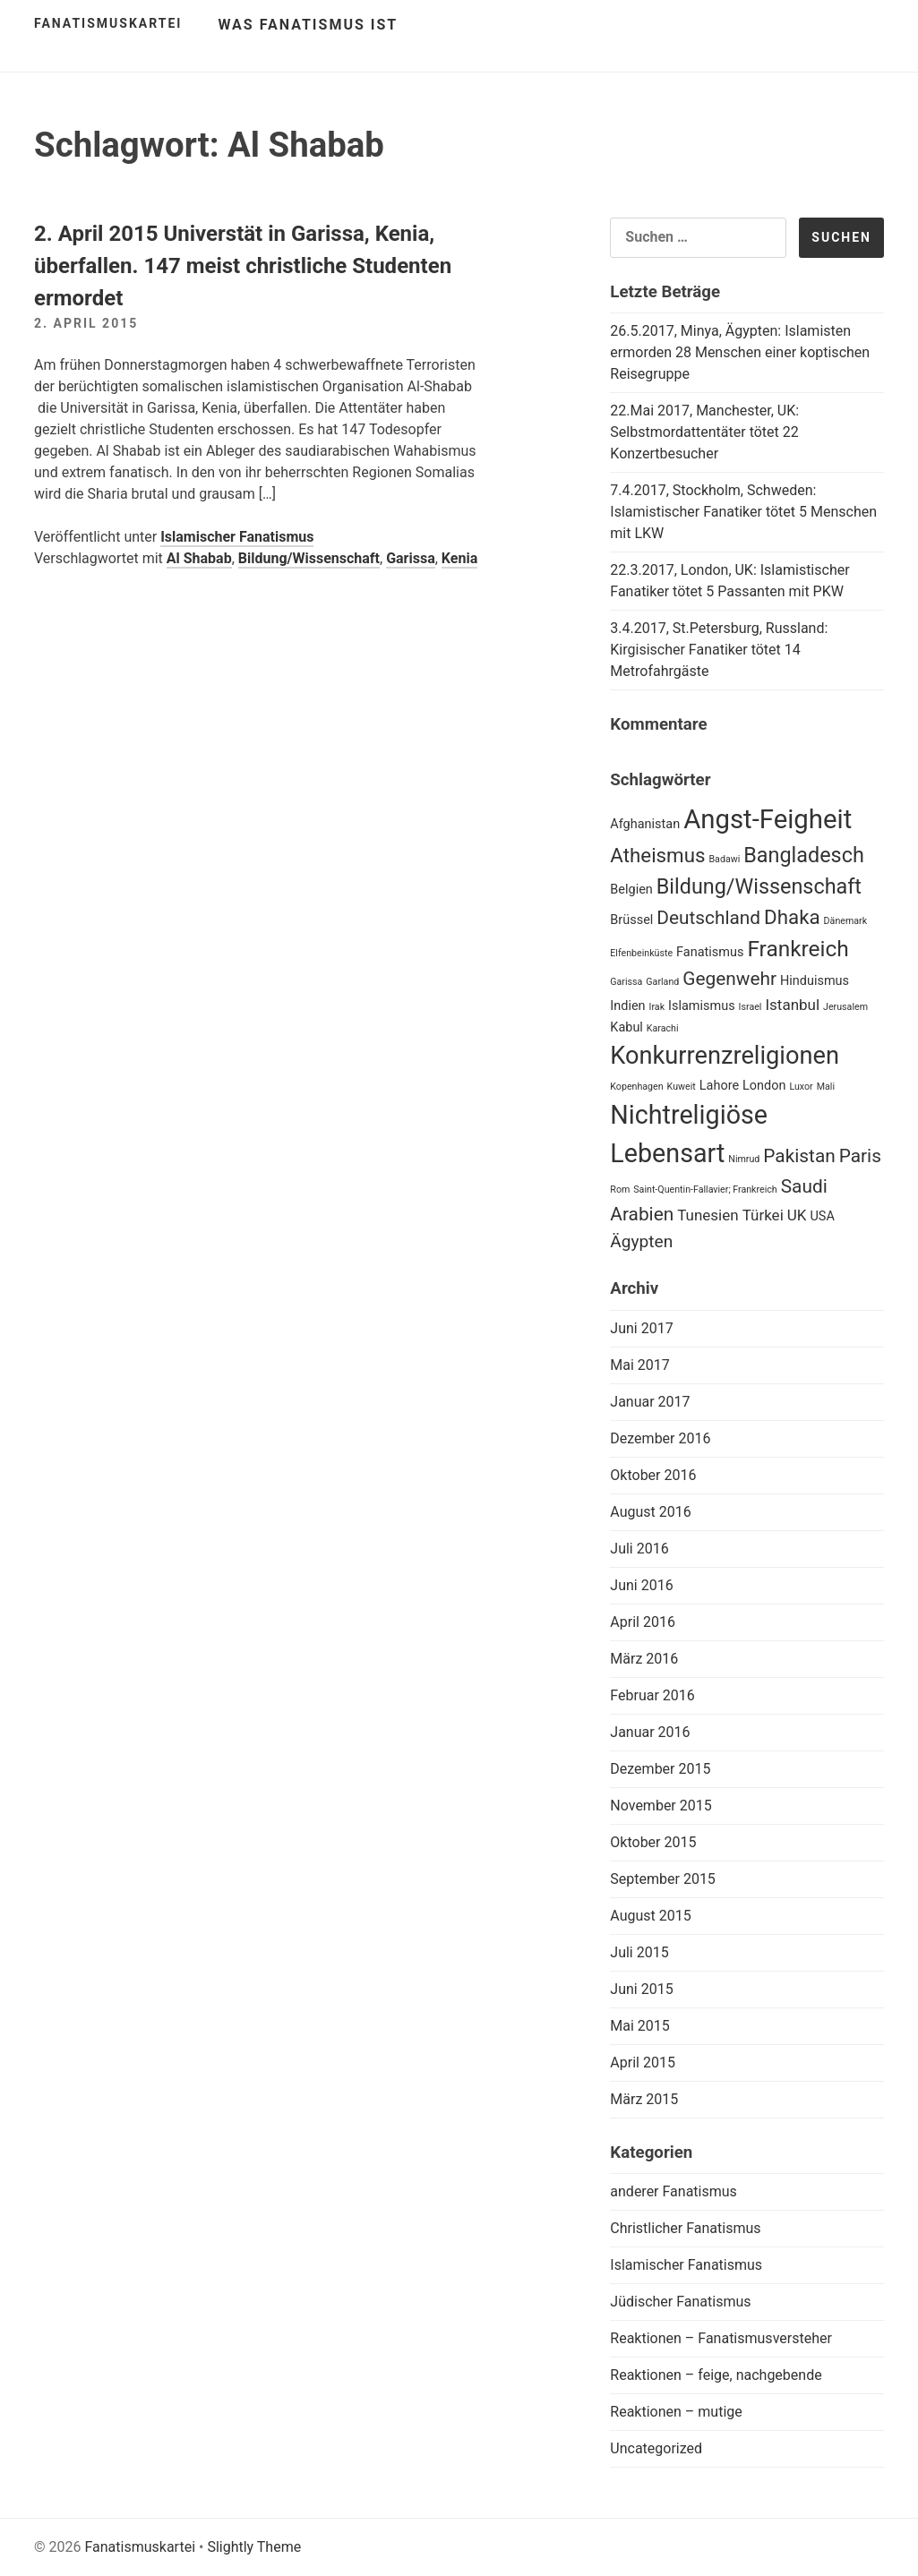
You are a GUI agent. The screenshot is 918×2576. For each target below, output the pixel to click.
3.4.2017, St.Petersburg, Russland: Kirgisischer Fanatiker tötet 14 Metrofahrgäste (719, 650)
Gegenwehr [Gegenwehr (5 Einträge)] (729, 978)
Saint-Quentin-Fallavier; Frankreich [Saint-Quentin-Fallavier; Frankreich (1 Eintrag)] (704, 1189)
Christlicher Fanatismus (685, 2228)
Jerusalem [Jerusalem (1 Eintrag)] (845, 1007)
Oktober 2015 (653, 1842)
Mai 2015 (640, 2025)
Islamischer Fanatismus (236, 536)
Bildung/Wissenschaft (309, 558)
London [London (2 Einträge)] (763, 1085)
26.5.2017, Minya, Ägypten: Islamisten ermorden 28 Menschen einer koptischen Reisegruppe (740, 352)
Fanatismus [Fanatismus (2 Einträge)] (709, 952)
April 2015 (642, 2062)
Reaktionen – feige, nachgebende (715, 2374)
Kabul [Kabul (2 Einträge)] (626, 1027)
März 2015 (644, 2099)
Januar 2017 (650, 1401)
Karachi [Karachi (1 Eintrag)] (663, 1028)
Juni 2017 (641, 1328)
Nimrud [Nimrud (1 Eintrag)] (743, 1159)
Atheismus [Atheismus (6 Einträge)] (657, 855)
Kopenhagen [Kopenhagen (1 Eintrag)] (636, 1086)
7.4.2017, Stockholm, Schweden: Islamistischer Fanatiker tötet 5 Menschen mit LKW (743, 512)
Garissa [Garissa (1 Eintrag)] (626, 982)
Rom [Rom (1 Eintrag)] (620, 1189)
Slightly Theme (254, 2546)
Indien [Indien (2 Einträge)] (627, 1006)
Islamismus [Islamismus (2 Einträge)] (701, 1006)
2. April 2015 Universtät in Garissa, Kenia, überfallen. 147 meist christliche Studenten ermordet (242, 266)
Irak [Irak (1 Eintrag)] (657, 1007)
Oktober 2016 (653, 1475)
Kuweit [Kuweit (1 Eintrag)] (681, 1086)
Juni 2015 (641, 1989)
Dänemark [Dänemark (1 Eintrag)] (845, 921)
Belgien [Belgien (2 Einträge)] (631, 889)
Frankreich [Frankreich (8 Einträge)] (797, 949)
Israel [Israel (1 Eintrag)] (750, 1007)
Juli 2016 (639, 1548)
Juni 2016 (641, 1585)
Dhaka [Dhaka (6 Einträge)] (792, 917)
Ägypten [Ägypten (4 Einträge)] (641, 1241)
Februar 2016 (652, 1695)
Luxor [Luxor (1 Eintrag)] (800, 1086)
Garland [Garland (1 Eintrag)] (662, 982)
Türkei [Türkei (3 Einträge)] (763, 1215)
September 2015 (663, 1878)
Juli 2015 (639, 1952)
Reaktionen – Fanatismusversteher (721, 2338)
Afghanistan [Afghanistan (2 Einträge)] (645, 824)
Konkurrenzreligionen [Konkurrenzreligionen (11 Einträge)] (724, 1055)
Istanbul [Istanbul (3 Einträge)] (792, 1005)
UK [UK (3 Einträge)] (797, 1215)
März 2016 (644, 1658)
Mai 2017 (640, 1365)
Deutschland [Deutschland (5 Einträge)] (708, 918)
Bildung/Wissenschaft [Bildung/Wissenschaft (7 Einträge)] (759, 886)
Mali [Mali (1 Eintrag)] (826, 1086)
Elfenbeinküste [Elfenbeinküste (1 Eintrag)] (641, 953)
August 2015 (650, 1915)
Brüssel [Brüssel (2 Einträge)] (631, 920)
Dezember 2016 (660, 1438)
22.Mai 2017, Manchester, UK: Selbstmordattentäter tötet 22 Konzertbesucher (704, 432)
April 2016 (642, 1621)
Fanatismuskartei (108, 23)
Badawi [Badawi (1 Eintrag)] (724, 859)
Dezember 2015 (660, 1768)
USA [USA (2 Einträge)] (822, 1216)
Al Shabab (199, 558)
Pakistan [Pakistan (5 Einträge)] (799, 1156)
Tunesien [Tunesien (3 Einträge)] (708, 1215)
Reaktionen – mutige (676, 2411)
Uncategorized (656, 2448)
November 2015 (660, 1805)
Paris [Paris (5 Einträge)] (860, 1156)
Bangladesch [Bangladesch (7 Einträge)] (803, 855)
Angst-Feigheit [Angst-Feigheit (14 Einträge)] (767, 819)
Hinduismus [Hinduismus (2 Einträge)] (814, 980)
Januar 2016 (650, 1732)
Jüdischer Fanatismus (680, 2301)
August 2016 (650, 1511)
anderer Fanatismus (673, 2191)
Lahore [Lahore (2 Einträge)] (719, 1085)
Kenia (459, 558)
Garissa (410, 558)
